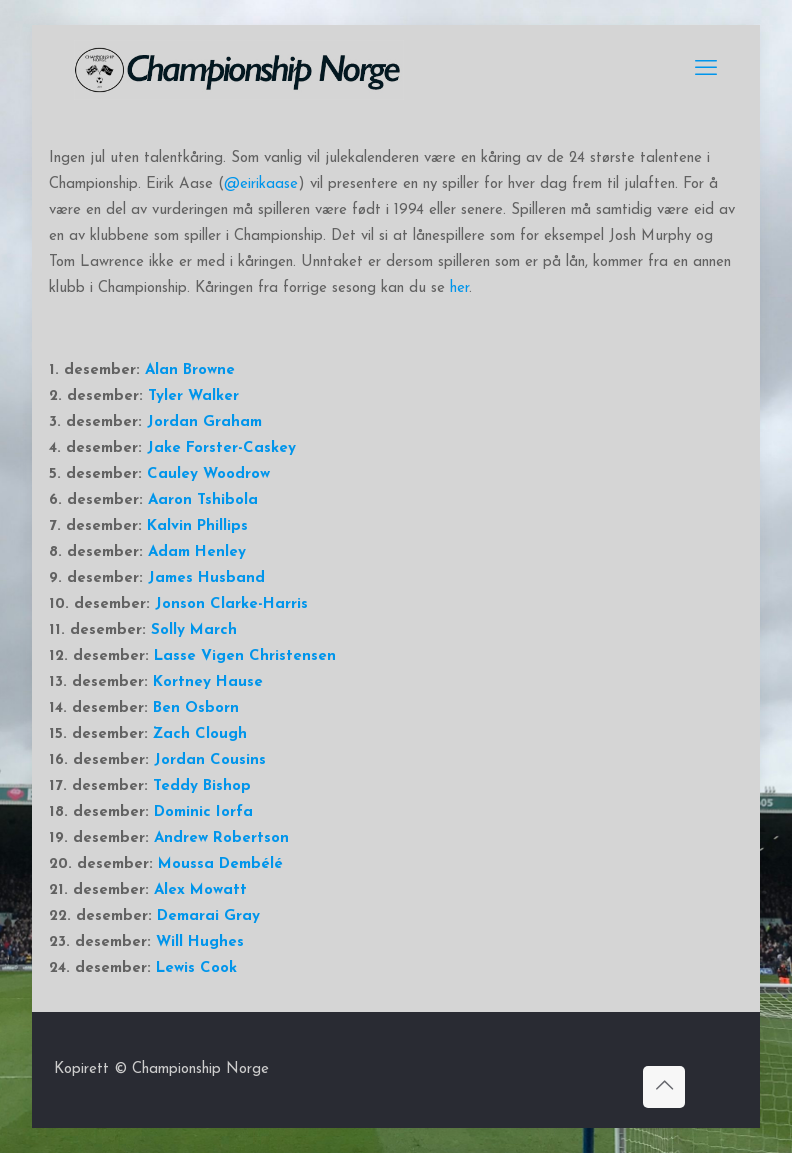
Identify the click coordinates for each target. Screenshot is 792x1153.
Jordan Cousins (210, 760)
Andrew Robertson (221, 838)
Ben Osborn (196, 708)
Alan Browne (190, 370)
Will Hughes (200, 942)
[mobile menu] (706, 70)
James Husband (206, 578)
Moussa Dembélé (220, 864)
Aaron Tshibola (203, 500)
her (459, 288)
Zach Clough (200, 734)
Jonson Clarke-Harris (231, 604)
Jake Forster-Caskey (221, 448)
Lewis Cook (196, 968)
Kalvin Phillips (197, 526)
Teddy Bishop (202, 786)
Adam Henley (197, 552)
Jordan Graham (204, 422)
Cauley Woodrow (208, 474)
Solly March (194, 630)
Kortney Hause (208, 682)
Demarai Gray (208, 916)
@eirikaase (261, 184)
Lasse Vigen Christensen (245, 656)
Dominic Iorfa (203, 812)
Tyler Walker (193, 396)
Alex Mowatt (200, 890)
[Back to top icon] (664, 1087)
